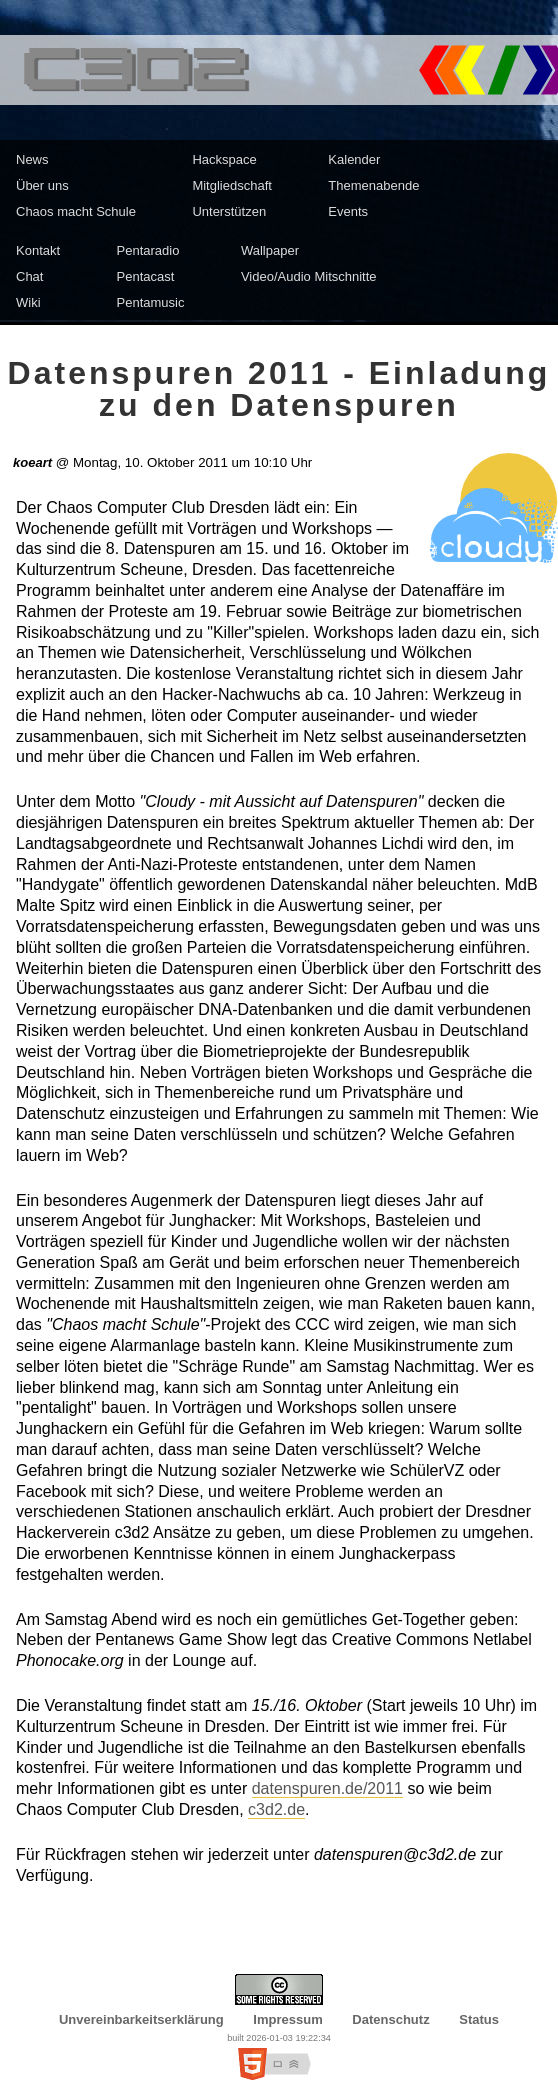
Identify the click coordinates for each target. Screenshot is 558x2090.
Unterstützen (229, 211)
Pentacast (146, 276)
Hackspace (224, 159)
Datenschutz (390, 2019)
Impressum (287, 2019)
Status (479, 2019)
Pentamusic (151, 302)
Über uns (42, 185)
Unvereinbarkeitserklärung (141, 2019)
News (32, 159)
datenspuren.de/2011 (327, 1788)
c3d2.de (276, 1809)
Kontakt (38, 250)
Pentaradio (148, 250)
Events (348, 211)
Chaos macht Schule (76, 211)
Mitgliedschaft (231, 185)
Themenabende (373, 185)
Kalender (354, 159)
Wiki (28, 302)
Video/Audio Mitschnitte (309, 276)
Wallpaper (270, 250)
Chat (29, 276)
